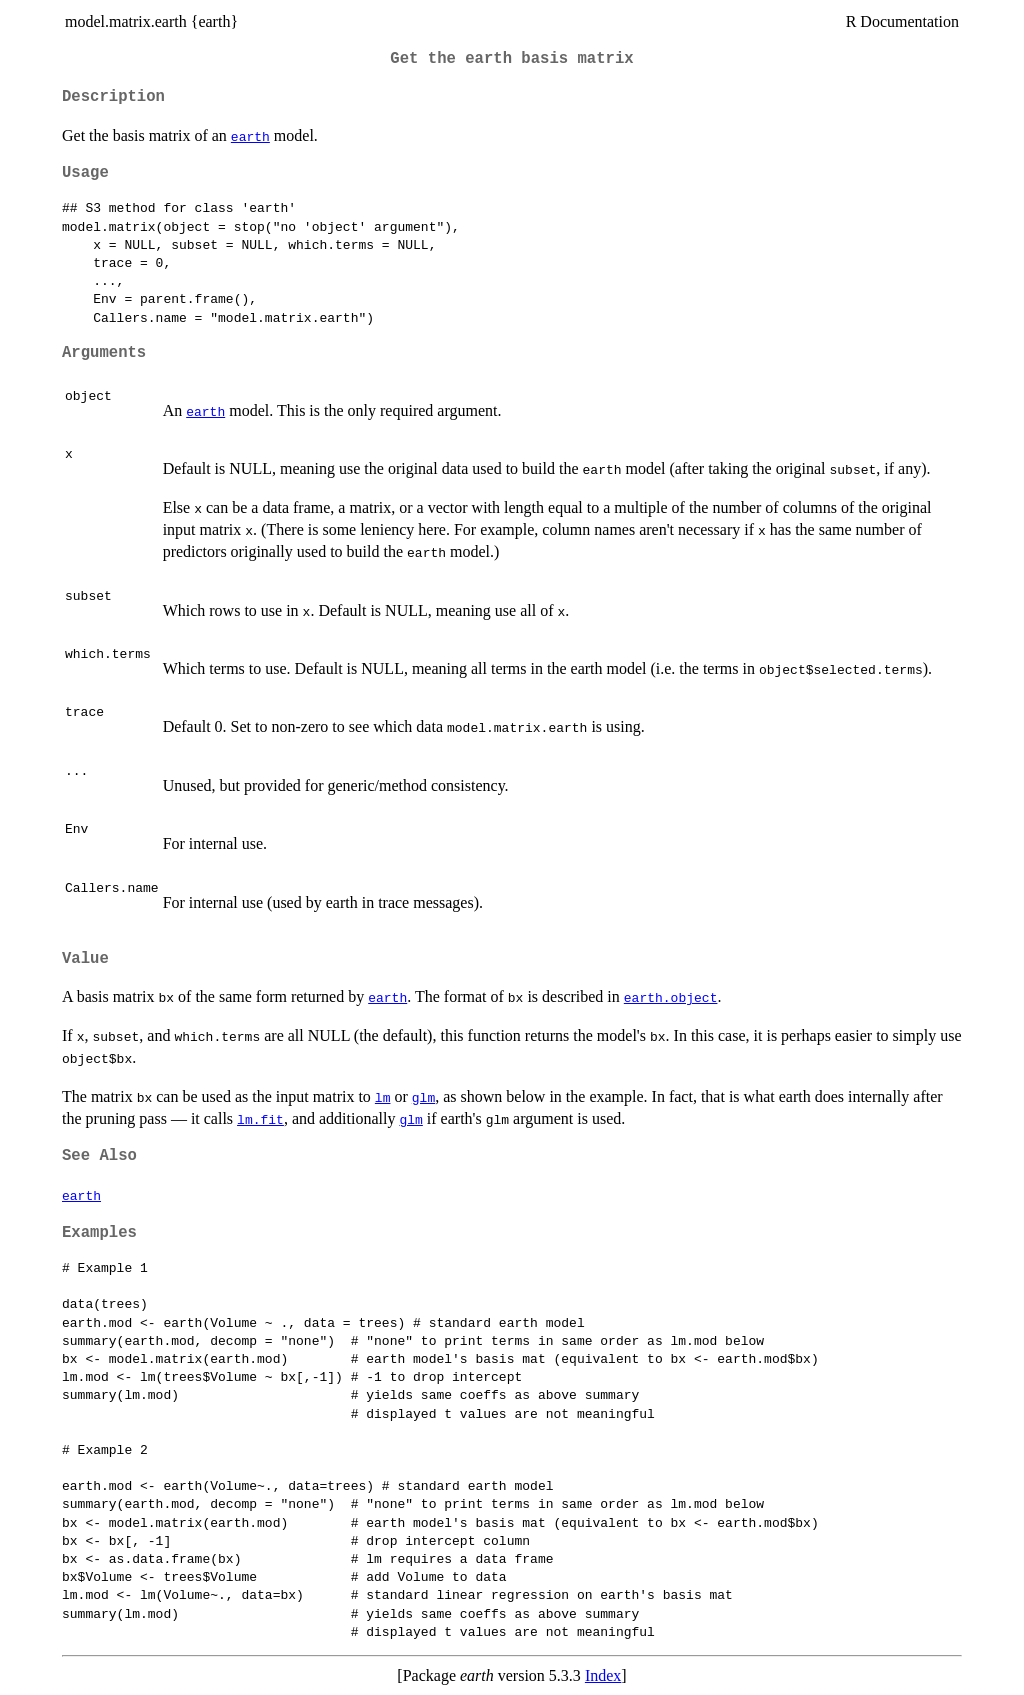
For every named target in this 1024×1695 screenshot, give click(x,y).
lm (383, 1097)
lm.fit (260, 1119)
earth (250, 136)
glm (423, 1097)
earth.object (671, 997)
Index (603, 1675)
